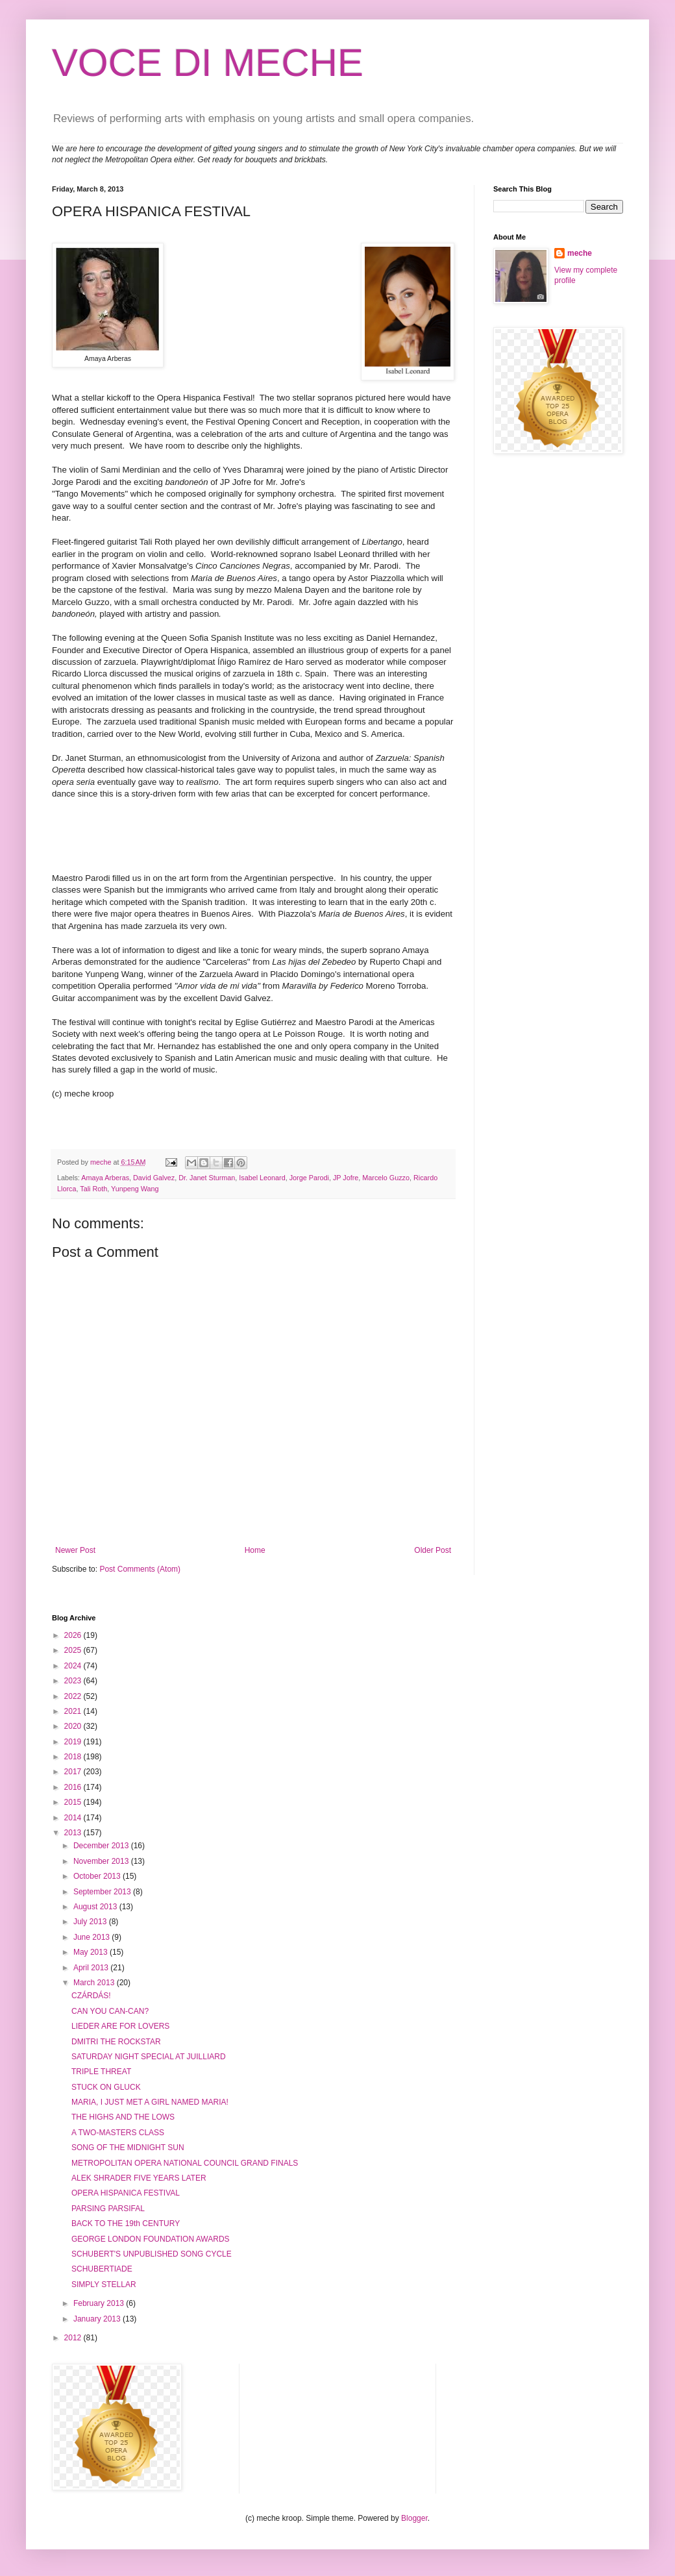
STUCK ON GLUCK (106, 2087)
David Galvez (154, 1178)
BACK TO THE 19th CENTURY (125, 2223)
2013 (74, 1832)
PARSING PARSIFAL (108, 2208)
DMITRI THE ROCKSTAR (116, 2041)
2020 (74, 1726)
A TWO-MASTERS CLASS (117, 2132)
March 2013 (95, 1982)
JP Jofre (345, 1178)
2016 (74, 1787)
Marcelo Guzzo (386, 1178)
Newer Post (75, 1550)
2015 (74, 1802)
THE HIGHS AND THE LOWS (123, 2117)
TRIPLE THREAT (101, 2071)
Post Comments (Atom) (139, 1569)
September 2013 (103, 1891)
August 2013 (96, 1906)
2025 (74, 1650)
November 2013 (102, 1861)
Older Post (432, 1550)
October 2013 (98, 1876)
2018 (74, 1756)
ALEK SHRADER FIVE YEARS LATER (138, 2178)
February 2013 (99, 2303)
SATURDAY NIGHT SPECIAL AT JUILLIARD (148, 2056)
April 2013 (91, 1967)
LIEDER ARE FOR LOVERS (120, 2026)
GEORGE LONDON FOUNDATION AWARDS (150, 2239)
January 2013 (98, 2318)
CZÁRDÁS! (91, 1995)
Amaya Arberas (105, 1178)
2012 (74, 2337)
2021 (74, 1711)
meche (579, 253)
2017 (74, 1771)
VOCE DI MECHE (207, 62)
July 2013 (91, 1921)
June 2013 (92, 1937)
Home (255, 1550)
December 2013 (102, 1845)
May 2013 (91, 1952)
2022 (74, 1696)
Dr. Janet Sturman (206, 1178)
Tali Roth (93, 1189)
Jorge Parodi (309, 1178)
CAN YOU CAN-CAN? (110, 2011)
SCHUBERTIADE (101, 2268)
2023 (74, 1680)
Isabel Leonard (262, 1178)
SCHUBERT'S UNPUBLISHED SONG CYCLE (151, 2254)
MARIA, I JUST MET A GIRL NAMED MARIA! (149, 2102)
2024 (74, 1665)
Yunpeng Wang (134, 1189)
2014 (74, 1817)
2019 (74, 1741)
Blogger (414, 2518)
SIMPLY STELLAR (103, 2284)
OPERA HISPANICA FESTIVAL (125, 2193)
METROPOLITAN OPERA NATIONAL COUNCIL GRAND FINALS (184, 2163)
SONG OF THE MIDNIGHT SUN (127, 2147)
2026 (74, 1635)
